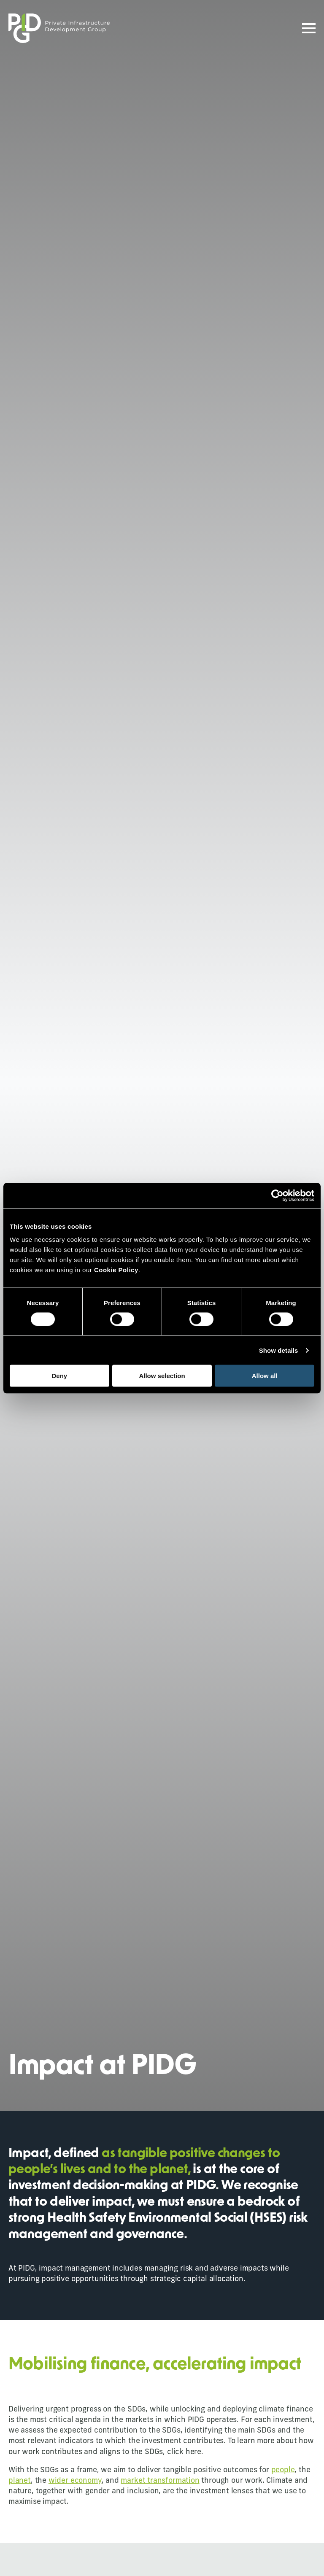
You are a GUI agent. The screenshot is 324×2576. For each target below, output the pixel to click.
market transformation (160, 2481)
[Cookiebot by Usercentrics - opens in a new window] (277, 1195)
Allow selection (162, 1375)
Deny (59, 1375)
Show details (278, 1350)
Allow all (265, 1375)
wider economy (75, 2481)
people (283, 2470)
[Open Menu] (309, 28)
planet (19, 2481)
